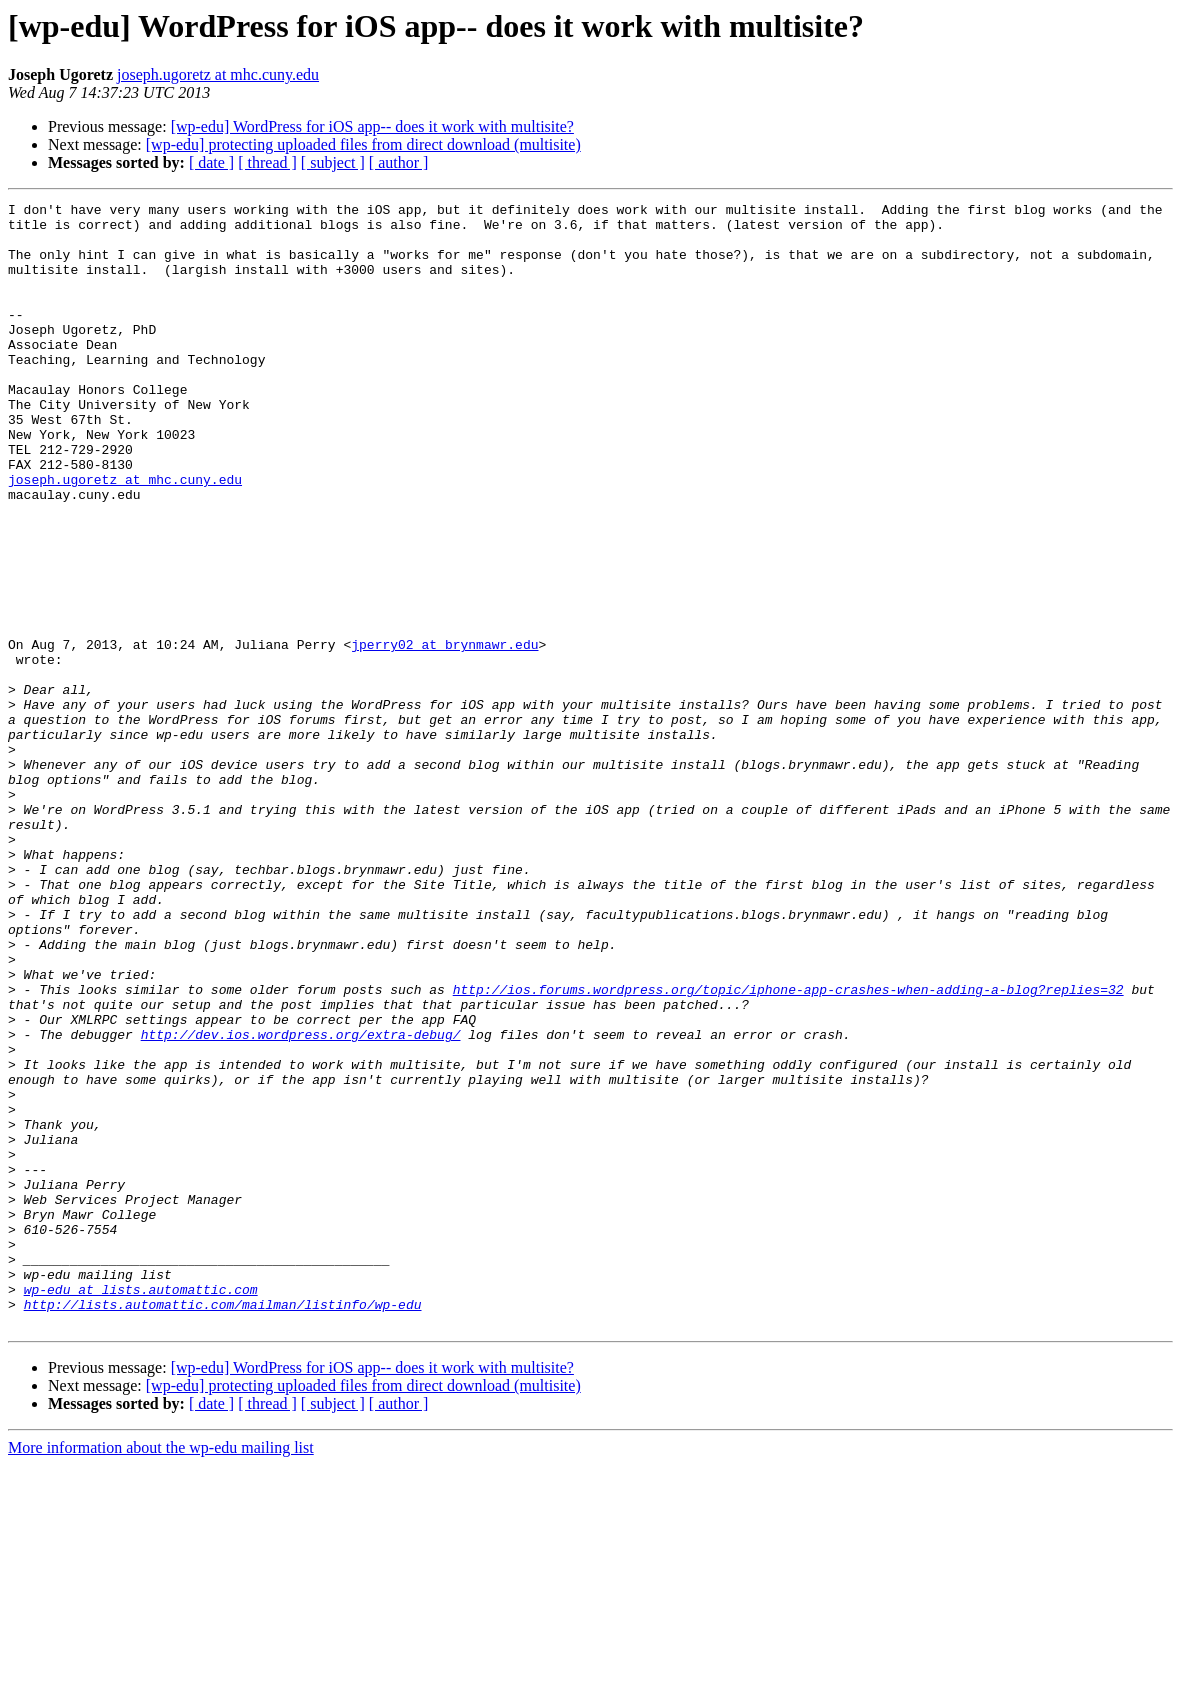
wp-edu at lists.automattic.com (141, 1508)
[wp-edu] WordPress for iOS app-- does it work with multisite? (372, 126)
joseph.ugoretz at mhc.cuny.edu (218, 74)
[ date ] (211, 162)
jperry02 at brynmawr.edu (444, 734)
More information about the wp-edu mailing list (161, 1672)
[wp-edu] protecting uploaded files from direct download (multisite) (363, 144)
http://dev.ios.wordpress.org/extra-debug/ (301, 1202)
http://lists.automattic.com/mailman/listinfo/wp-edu (223, 1526)
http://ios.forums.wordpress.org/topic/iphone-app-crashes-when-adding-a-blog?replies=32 (788, 1148)
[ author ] (399, 162)
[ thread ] (267, 162)
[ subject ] (333, 162)
